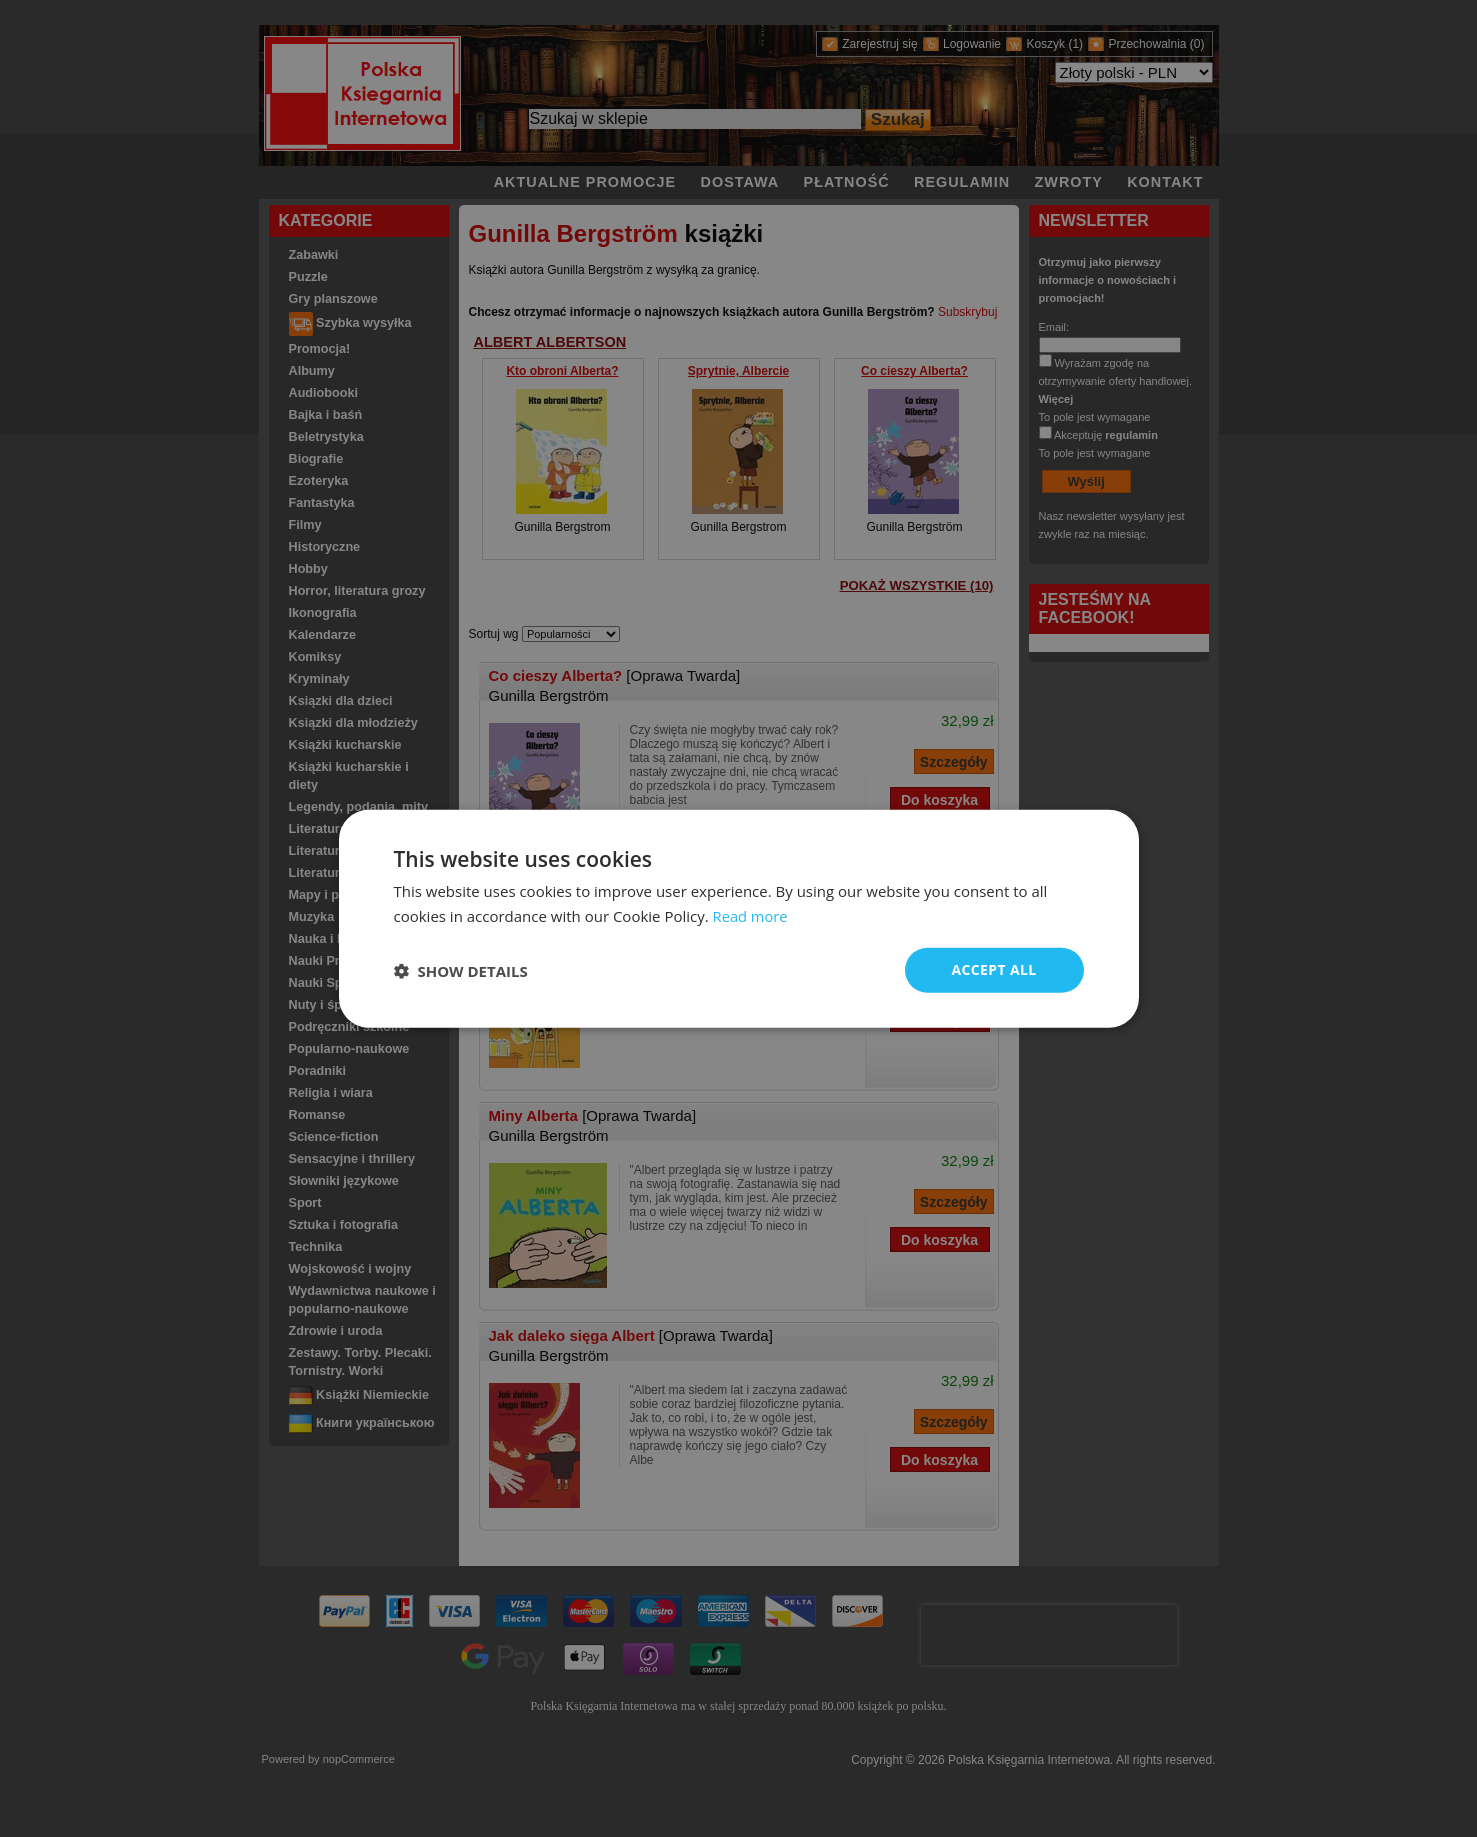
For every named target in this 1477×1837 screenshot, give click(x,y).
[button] (461, 970)
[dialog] (739, 918)
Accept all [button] (993, 969)
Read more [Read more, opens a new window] (751, 915)
